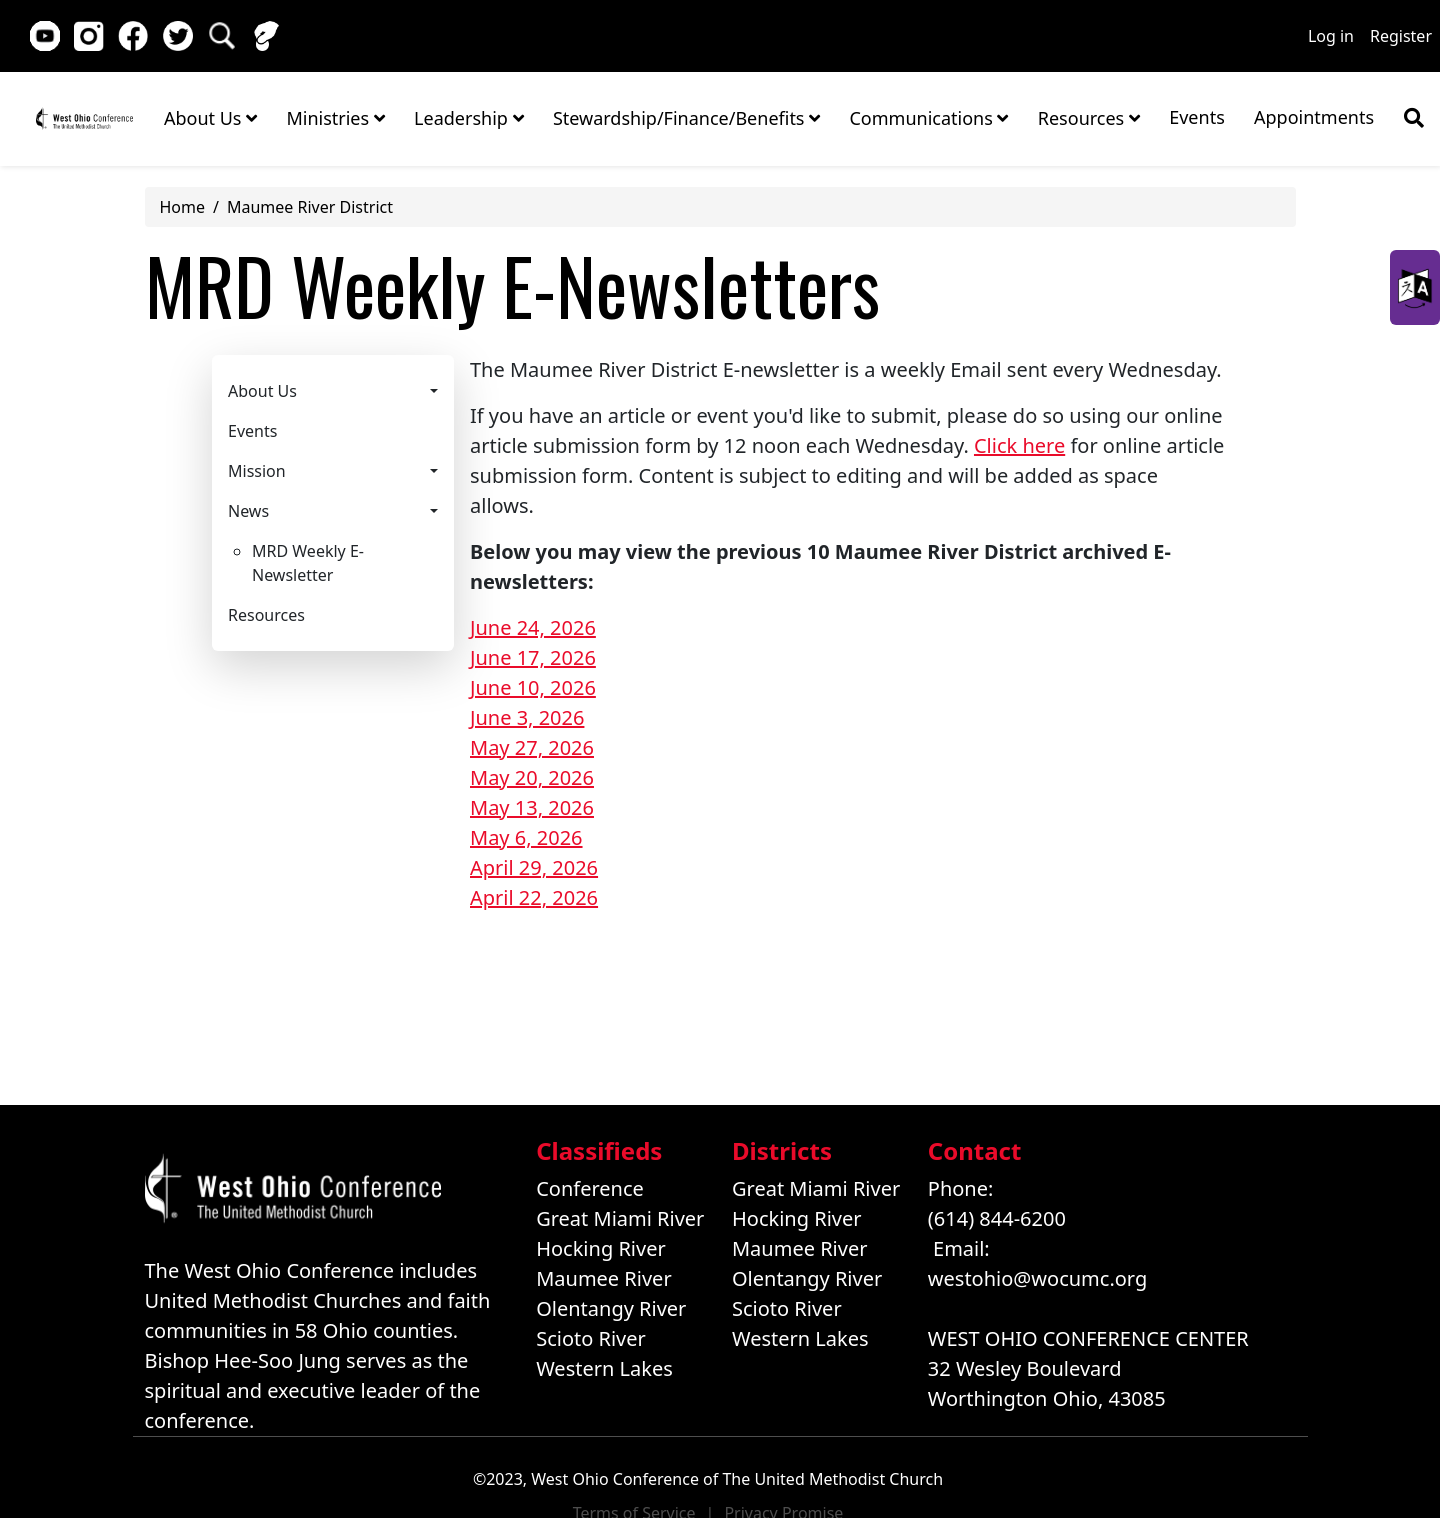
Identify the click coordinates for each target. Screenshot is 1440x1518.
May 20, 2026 (532, 777)
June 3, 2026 (527, 717)
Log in (1331, 36)
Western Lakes (604, 1368)
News (248, 511)
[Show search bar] (1414, 118)
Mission (257, 471)
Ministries (335, 118)
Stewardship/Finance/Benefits (686, 118)
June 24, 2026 (533, 627)
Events (1197, 117)
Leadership (468, 118)
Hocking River (601, 1248)
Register (1401, 36)
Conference (590, 1188)
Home (84, 117)
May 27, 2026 (532, 747)
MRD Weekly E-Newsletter (308, 563)
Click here (1019, 445)
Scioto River (591, 1338)
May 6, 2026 (526, 837)
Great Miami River (620, 1218)
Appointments (1314, 117)
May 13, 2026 (532, 807)
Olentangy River (611, 1308)
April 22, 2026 (534, 897)
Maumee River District (310, 207)
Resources (1089, 118)
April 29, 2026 (534, 867)
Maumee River (603, 1278)
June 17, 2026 (533, 657)
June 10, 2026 (533, 687)
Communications (928, 118)
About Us (210, 118)
